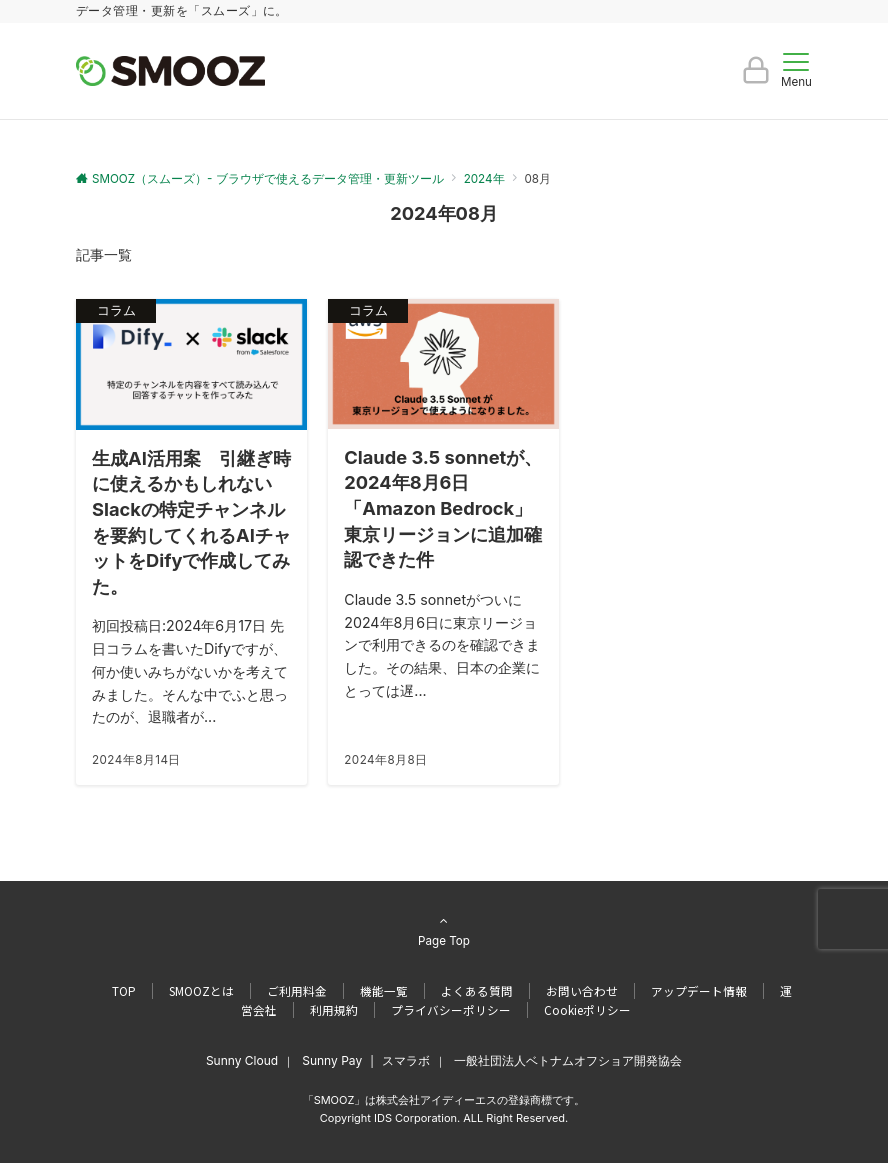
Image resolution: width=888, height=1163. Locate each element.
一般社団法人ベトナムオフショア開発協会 (568, 1060)
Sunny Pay (332, 1060)
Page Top (444, 930)
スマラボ (406, 1060)
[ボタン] (756, 78)
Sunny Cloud (242, 1060)
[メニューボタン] (796, 71)
